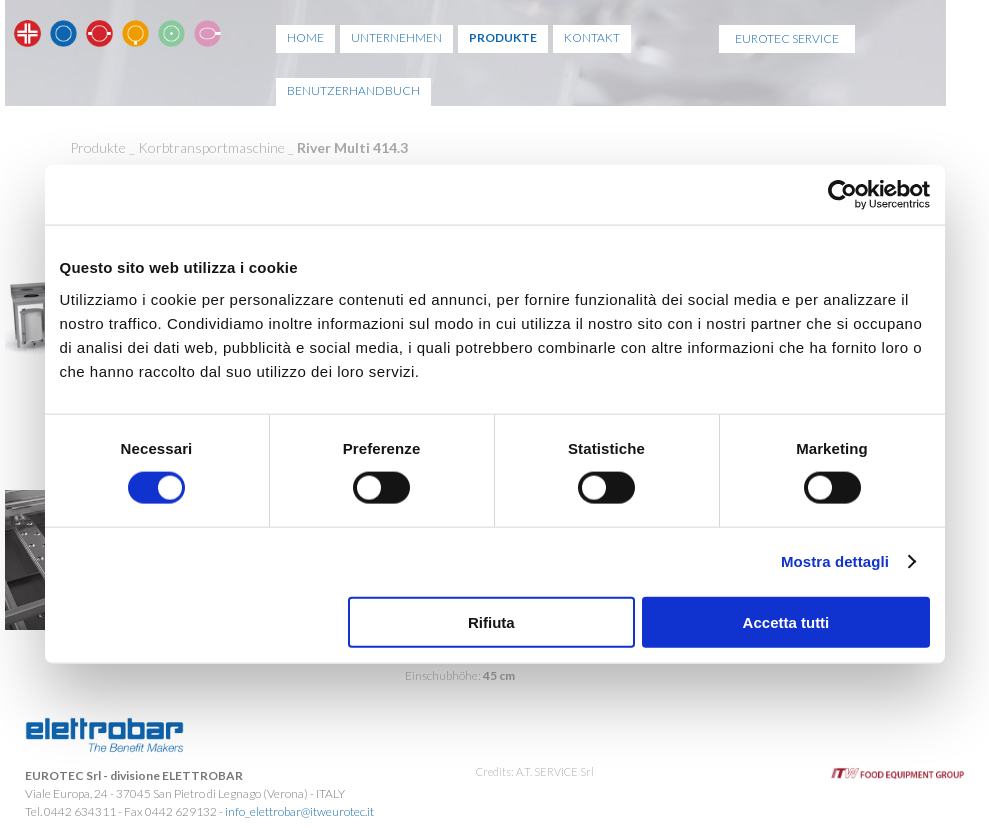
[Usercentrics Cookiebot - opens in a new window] (842, 195)
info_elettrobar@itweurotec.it (299, 811)
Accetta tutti (786, 621)
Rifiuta (491, 621)
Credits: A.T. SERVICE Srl (535, 771)
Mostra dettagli (835, 561)
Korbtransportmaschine (211, 147)
